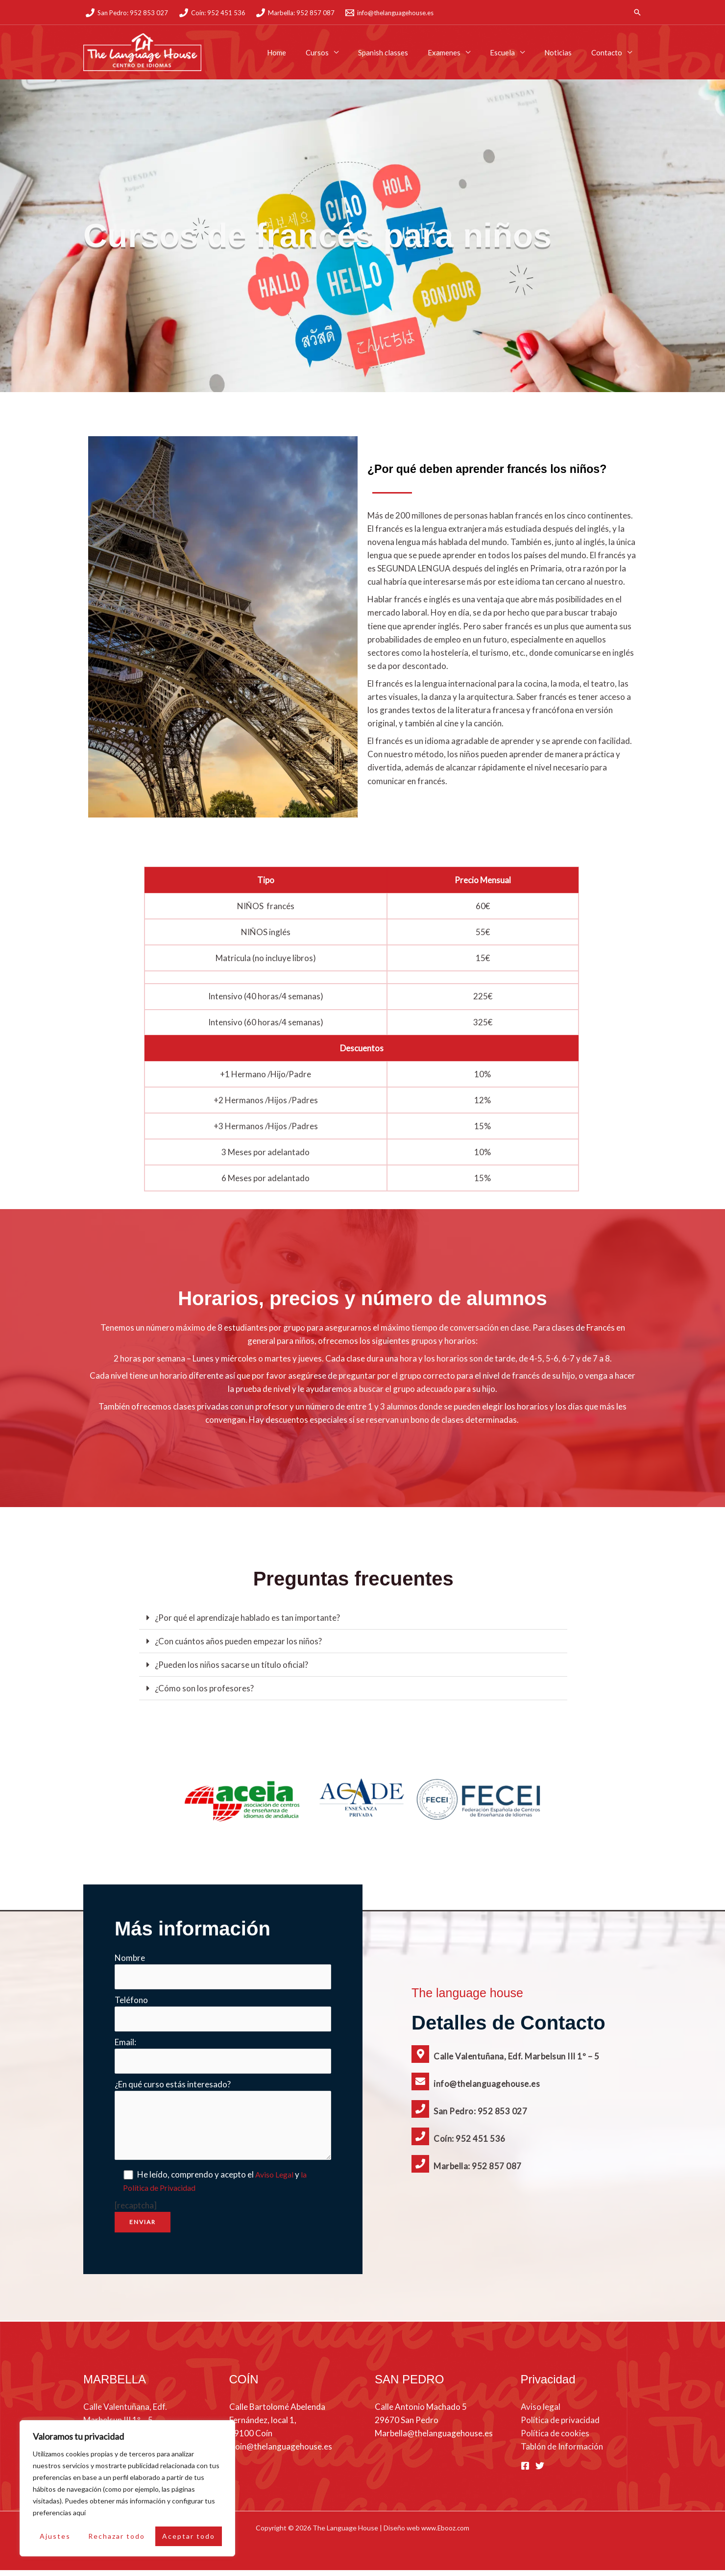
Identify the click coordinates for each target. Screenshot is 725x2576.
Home (308, 52)
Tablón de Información (562, 2453)
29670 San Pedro (406, 2426)
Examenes (461, 52)
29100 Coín (250, 2439)
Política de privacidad (560, 2426)
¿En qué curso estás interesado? (173, 2090)
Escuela (514, 52)
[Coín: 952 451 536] (211, 12)
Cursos (344, 52)
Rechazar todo (116, 2536)
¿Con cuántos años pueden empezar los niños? (238, 1641)
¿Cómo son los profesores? (204, 1688)
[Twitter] (539, 2472)
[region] (127, 2488)
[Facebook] (525, 2472)
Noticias (565, 52)
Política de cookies (555, 2439)
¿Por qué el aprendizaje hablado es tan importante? (247, 1617)
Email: (125, 2046)
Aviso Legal (277, 2181)
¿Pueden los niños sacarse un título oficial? (231, 1665)
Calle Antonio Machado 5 (421, 2412)
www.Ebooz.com (445, 2533)
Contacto (609, 52)
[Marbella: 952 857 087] (295, 12)
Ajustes (55, 2536)
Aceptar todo (188, 2536)
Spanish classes (405, 52)
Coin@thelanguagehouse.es (280, 2453)
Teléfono (131, 2002)
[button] (637, 12)
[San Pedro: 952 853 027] (126, 12)
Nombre (130, 1958)
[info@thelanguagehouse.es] (389, 12)
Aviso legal (540, 2412)
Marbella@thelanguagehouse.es (434, 2439)
